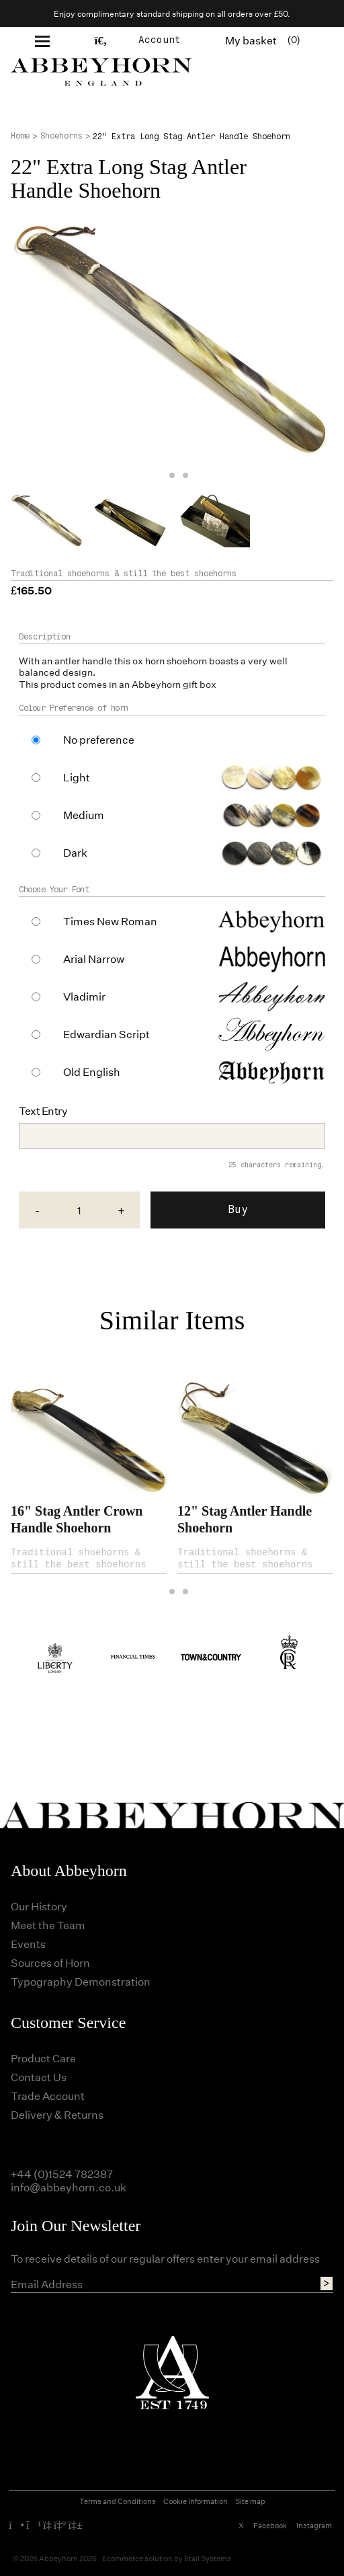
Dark (75, 852)
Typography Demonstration (80, 1981)
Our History (39, 1906)
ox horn (148, 660)
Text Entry (43, 1111)
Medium (83, 815)
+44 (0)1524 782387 (62, 2174)
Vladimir (84, 996)
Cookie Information (195, 2501)
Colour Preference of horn (73, 708)
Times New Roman (110, 921)
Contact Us (39, 2077)
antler (67, 660)
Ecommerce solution (137, 2558)
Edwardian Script (106, 1034)
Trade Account (48, 2096)
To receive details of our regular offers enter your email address (165, 2258)
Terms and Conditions (117, 2501)
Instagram (314, 2525)
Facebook (270, 2525)
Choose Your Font (54, 889)
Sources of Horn (50, 1962)
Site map (250, 2501)
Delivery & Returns (57, 2114)
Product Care (43, 2058)
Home (20, 136)
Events (28, 1944)
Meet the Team (48, 1925)
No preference (98, 739)
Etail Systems (207, 2558)
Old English (91, 1072)
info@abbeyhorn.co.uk (68, 2187)
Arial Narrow (93, 959)
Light (76, 777)
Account (159, 40)
